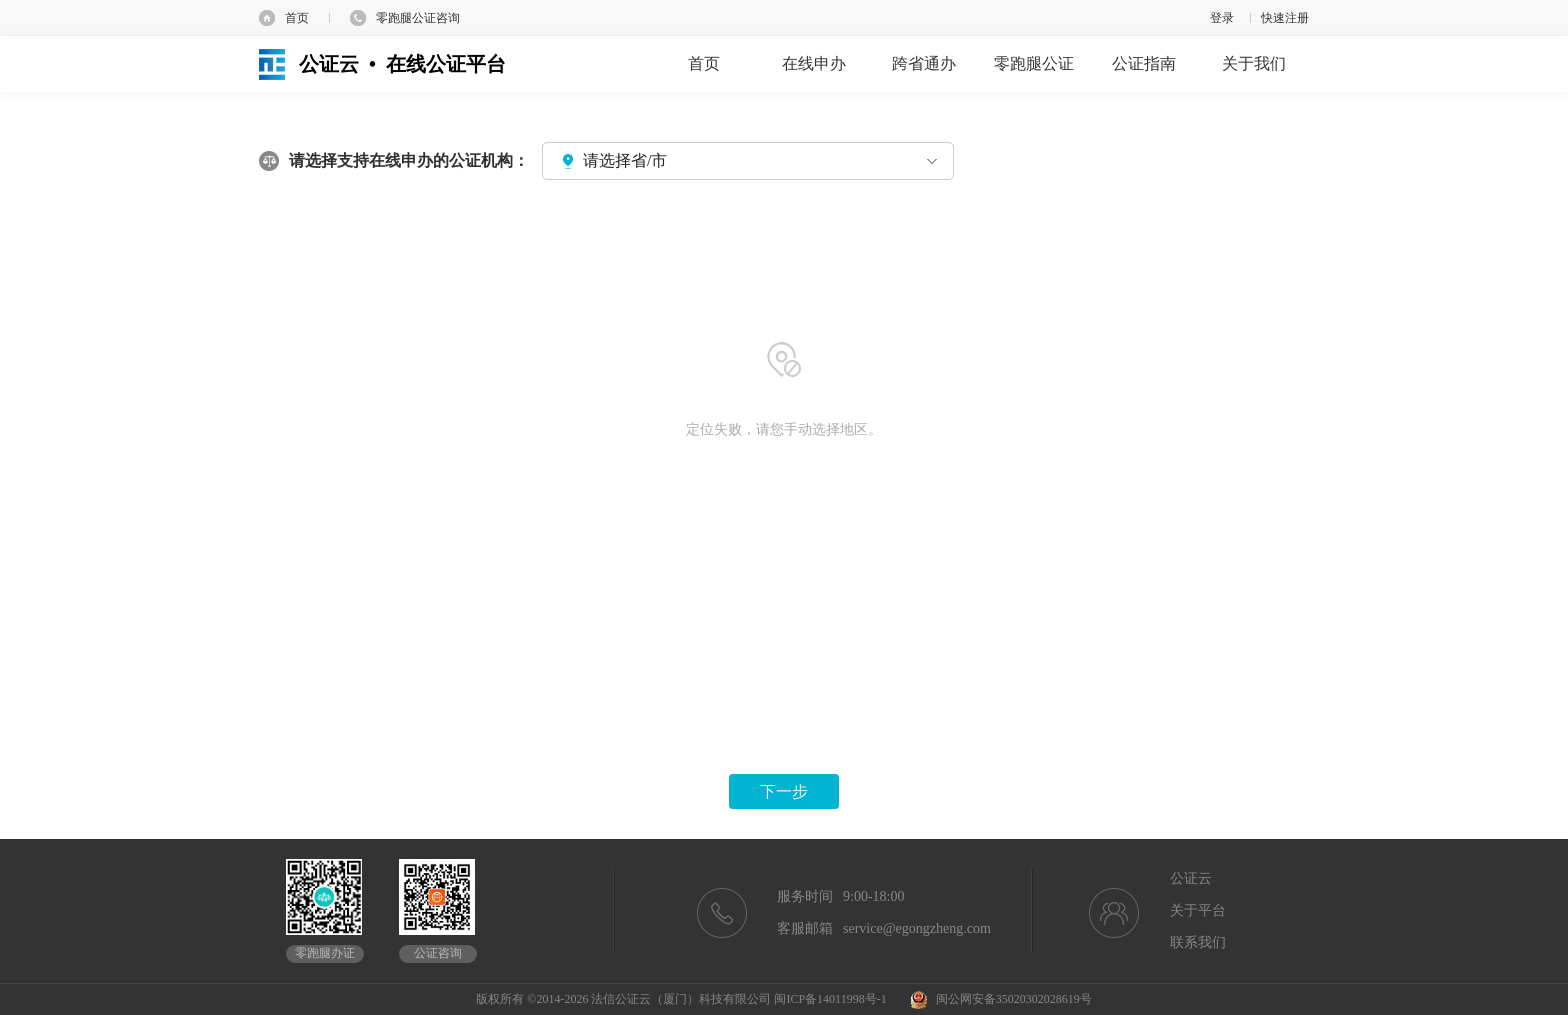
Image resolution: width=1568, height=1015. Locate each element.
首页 (297, 18)
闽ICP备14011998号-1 (830, 999)
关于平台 (1198, 910)
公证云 (1191, 878)
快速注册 (1285, 18)
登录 (1222, 18)
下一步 (784, 791)
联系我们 (1198, 942)
